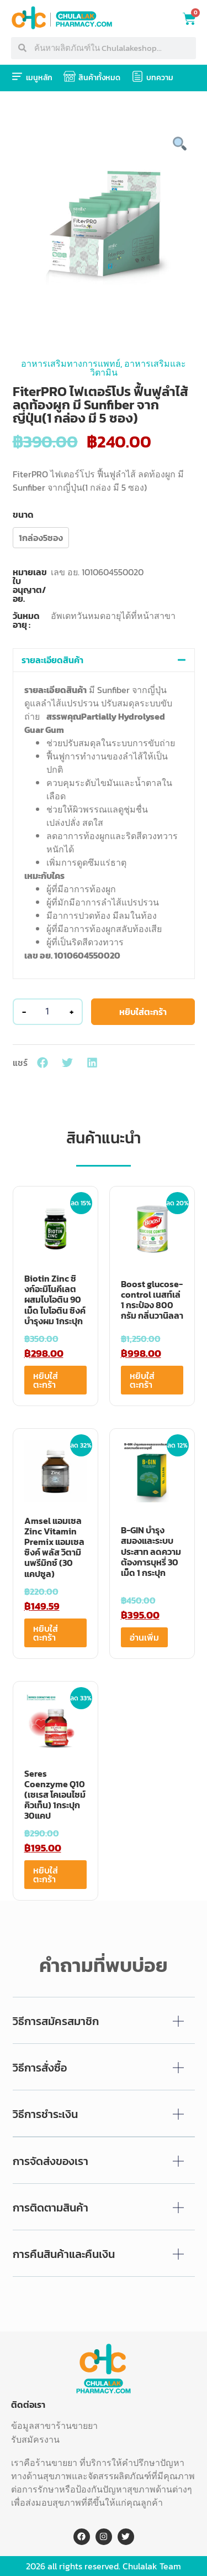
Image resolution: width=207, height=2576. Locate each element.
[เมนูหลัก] (17, 76)
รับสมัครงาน (35, 2439)
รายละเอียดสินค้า (52, 660)
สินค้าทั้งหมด (99, 78)
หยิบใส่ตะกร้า (143, 1011)
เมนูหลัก (39, 78)
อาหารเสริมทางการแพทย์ (70, 363)
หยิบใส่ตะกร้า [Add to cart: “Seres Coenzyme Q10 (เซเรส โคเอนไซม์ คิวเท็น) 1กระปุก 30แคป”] (45, 1875)
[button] (103, 660)
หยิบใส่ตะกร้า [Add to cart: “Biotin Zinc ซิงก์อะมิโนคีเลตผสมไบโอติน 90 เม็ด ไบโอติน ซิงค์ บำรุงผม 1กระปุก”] (45, 1380)
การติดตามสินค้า (50, 2207)
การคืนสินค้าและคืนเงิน (64, 2254)
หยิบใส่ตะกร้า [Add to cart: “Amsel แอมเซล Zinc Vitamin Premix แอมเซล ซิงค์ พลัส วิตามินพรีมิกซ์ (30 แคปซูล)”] (45, 1633)
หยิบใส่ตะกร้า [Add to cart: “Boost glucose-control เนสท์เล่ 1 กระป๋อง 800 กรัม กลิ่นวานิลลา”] (142, 1380)
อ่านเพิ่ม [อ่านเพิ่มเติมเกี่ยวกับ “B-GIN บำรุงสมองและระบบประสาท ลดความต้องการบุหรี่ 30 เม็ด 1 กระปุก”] (144, 1637)
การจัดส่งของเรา (50, 2161)
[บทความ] (137, 76)
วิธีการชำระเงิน (45, 2114)
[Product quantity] (47, 1012)
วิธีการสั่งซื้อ (40, 2067)
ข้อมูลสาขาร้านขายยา (54, 2425)
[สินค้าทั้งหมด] (69, 76)
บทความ (159, 78)
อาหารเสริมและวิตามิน (138, 368)
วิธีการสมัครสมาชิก (56, 2021)
